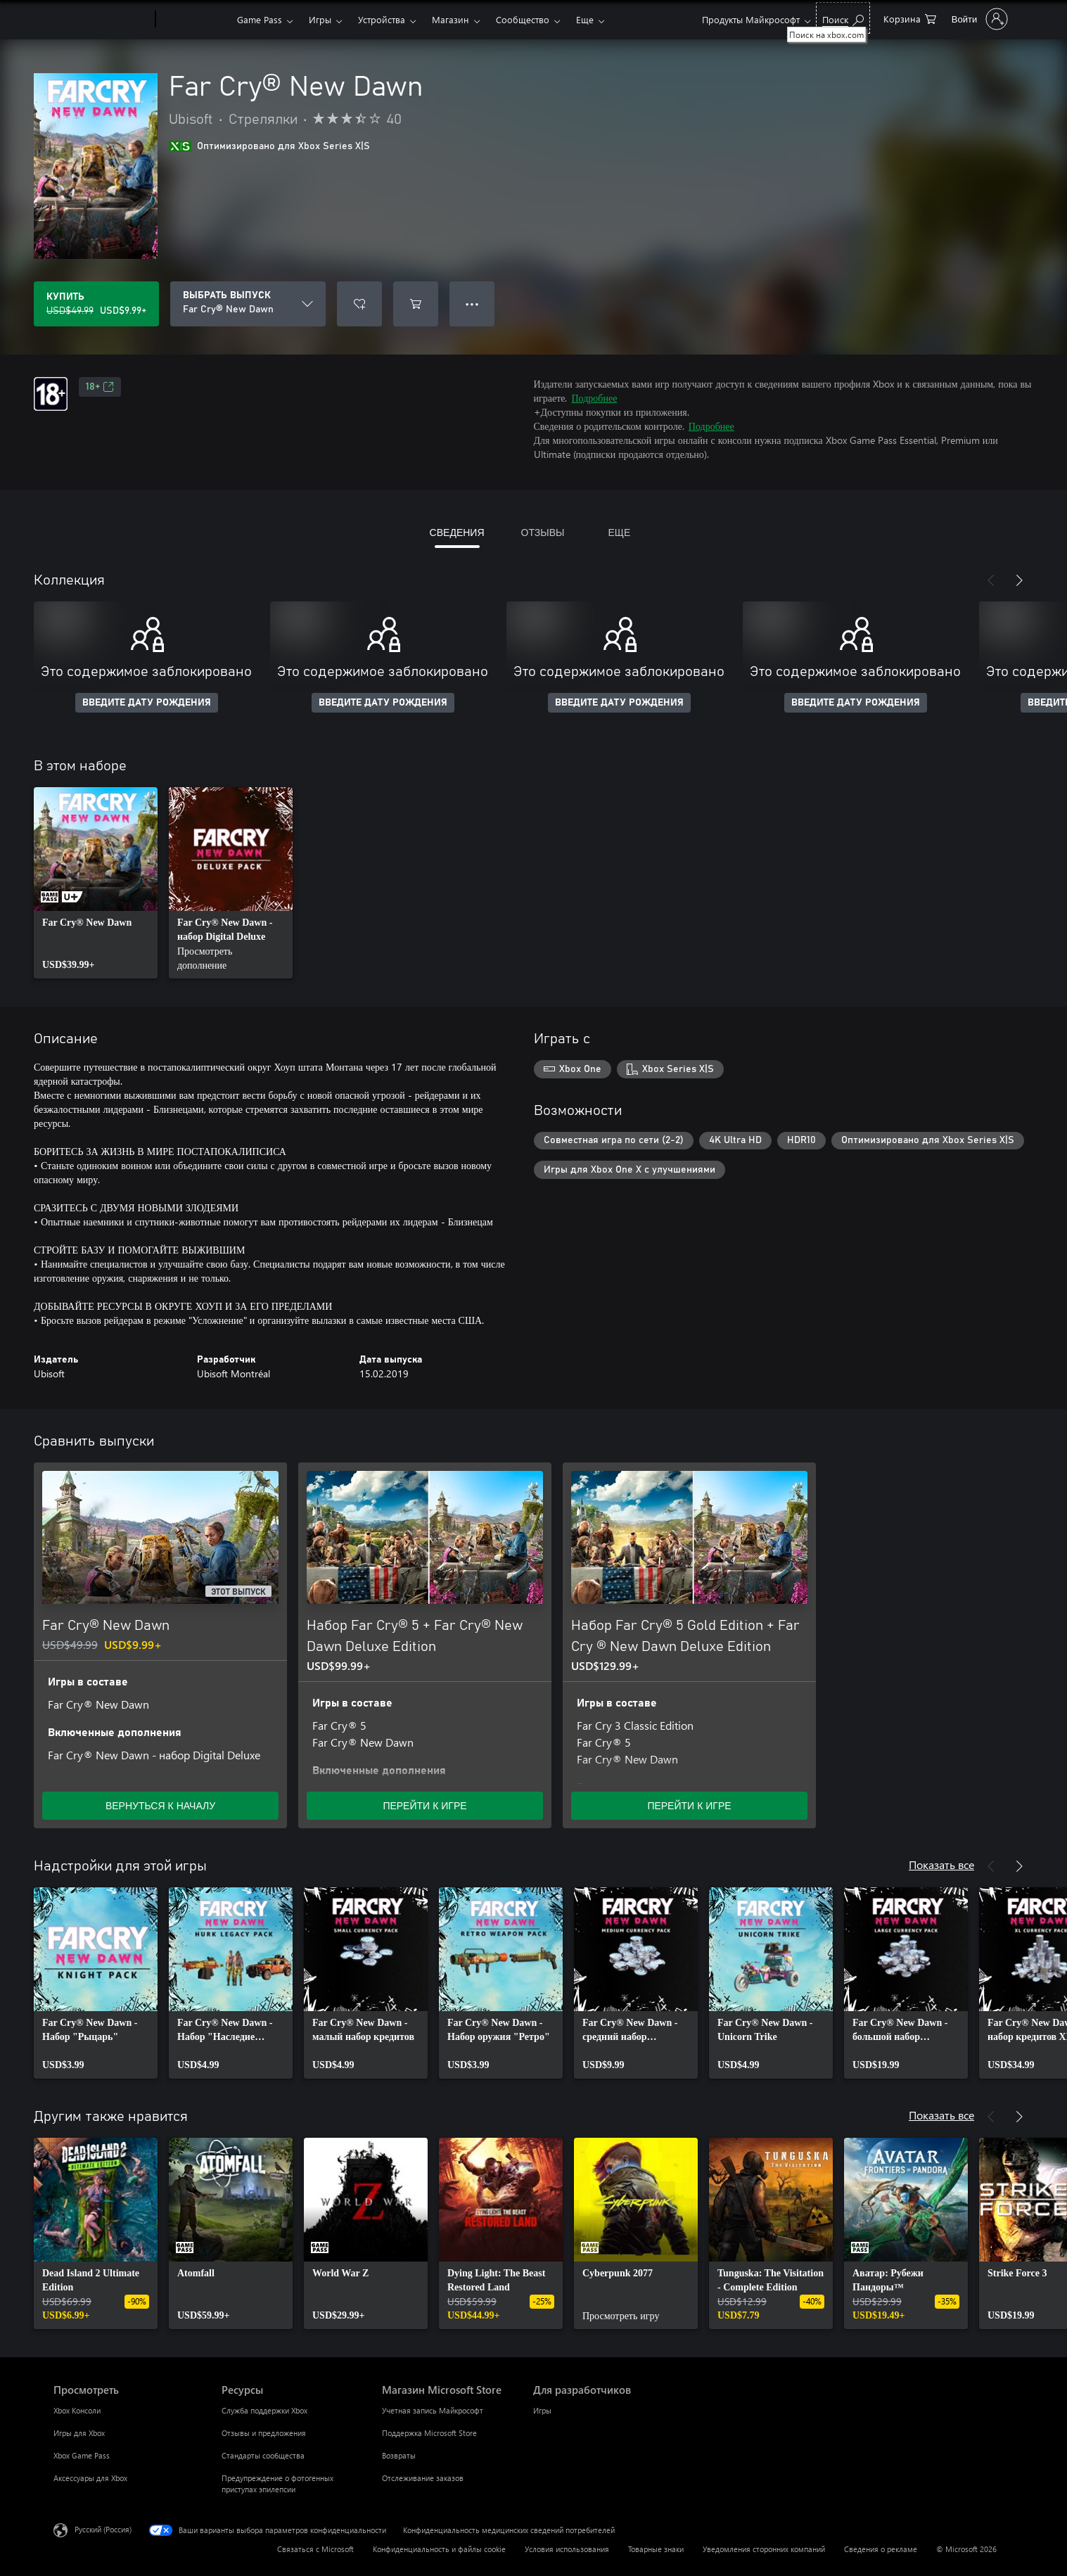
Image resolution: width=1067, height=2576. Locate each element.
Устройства (381, 19)
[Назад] (991, 580)
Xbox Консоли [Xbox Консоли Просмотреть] (77, 2410)
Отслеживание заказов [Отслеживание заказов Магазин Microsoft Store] (423, 2477)
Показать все (941, 1864)
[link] (96, 882)
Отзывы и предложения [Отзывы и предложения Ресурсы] (264, 2432)
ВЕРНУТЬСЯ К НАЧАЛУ (160, 1805)
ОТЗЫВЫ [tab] (543, 532)
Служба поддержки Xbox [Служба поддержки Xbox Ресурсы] (264, 2410)
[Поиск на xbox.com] (843, 18)
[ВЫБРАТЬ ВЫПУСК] (248, 303)
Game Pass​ (259, 19)
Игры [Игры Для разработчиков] (542, 2410)
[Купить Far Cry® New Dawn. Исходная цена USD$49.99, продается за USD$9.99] (96, 303)
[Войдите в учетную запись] (978, 19)
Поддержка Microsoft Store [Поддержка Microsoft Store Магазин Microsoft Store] (429, 2432)
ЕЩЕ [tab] (619, 532)
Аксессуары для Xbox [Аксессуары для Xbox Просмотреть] (90, 2477)
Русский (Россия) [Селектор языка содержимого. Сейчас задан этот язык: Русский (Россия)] (103, 2529)
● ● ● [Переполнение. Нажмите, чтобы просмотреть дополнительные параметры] (472, 303)
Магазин (450, 19)
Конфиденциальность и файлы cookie (439, 2548)
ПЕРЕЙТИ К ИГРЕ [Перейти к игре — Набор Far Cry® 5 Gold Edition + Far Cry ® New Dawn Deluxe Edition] (689, 1805)
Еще (585, 19)
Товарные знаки (656, 2548)
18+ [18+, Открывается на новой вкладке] (100, 387)
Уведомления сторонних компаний (764, 2548)
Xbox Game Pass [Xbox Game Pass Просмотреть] (81, 2455)
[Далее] (1019, 580)
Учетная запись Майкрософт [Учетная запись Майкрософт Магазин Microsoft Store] (432, 2410)
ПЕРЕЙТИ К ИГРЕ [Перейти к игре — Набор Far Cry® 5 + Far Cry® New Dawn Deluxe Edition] (424, 1805)
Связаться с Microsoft (315, 2548)
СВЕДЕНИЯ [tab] (457, 532)
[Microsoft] (101, 20)
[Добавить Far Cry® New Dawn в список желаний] (359, 303)
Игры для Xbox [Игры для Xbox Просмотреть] (79, 2432)
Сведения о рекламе (880, 2548)
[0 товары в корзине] (909, 17)
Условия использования (567, 2548)
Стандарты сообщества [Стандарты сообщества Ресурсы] (263, 2455)
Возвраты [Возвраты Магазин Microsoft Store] (399, 2455)
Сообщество (522, 19)
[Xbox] (194, 20)
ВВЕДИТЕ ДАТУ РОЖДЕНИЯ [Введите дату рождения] (146, 703)
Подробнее (595, 397)
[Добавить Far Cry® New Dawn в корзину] (415, 303)
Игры (320, 19)
